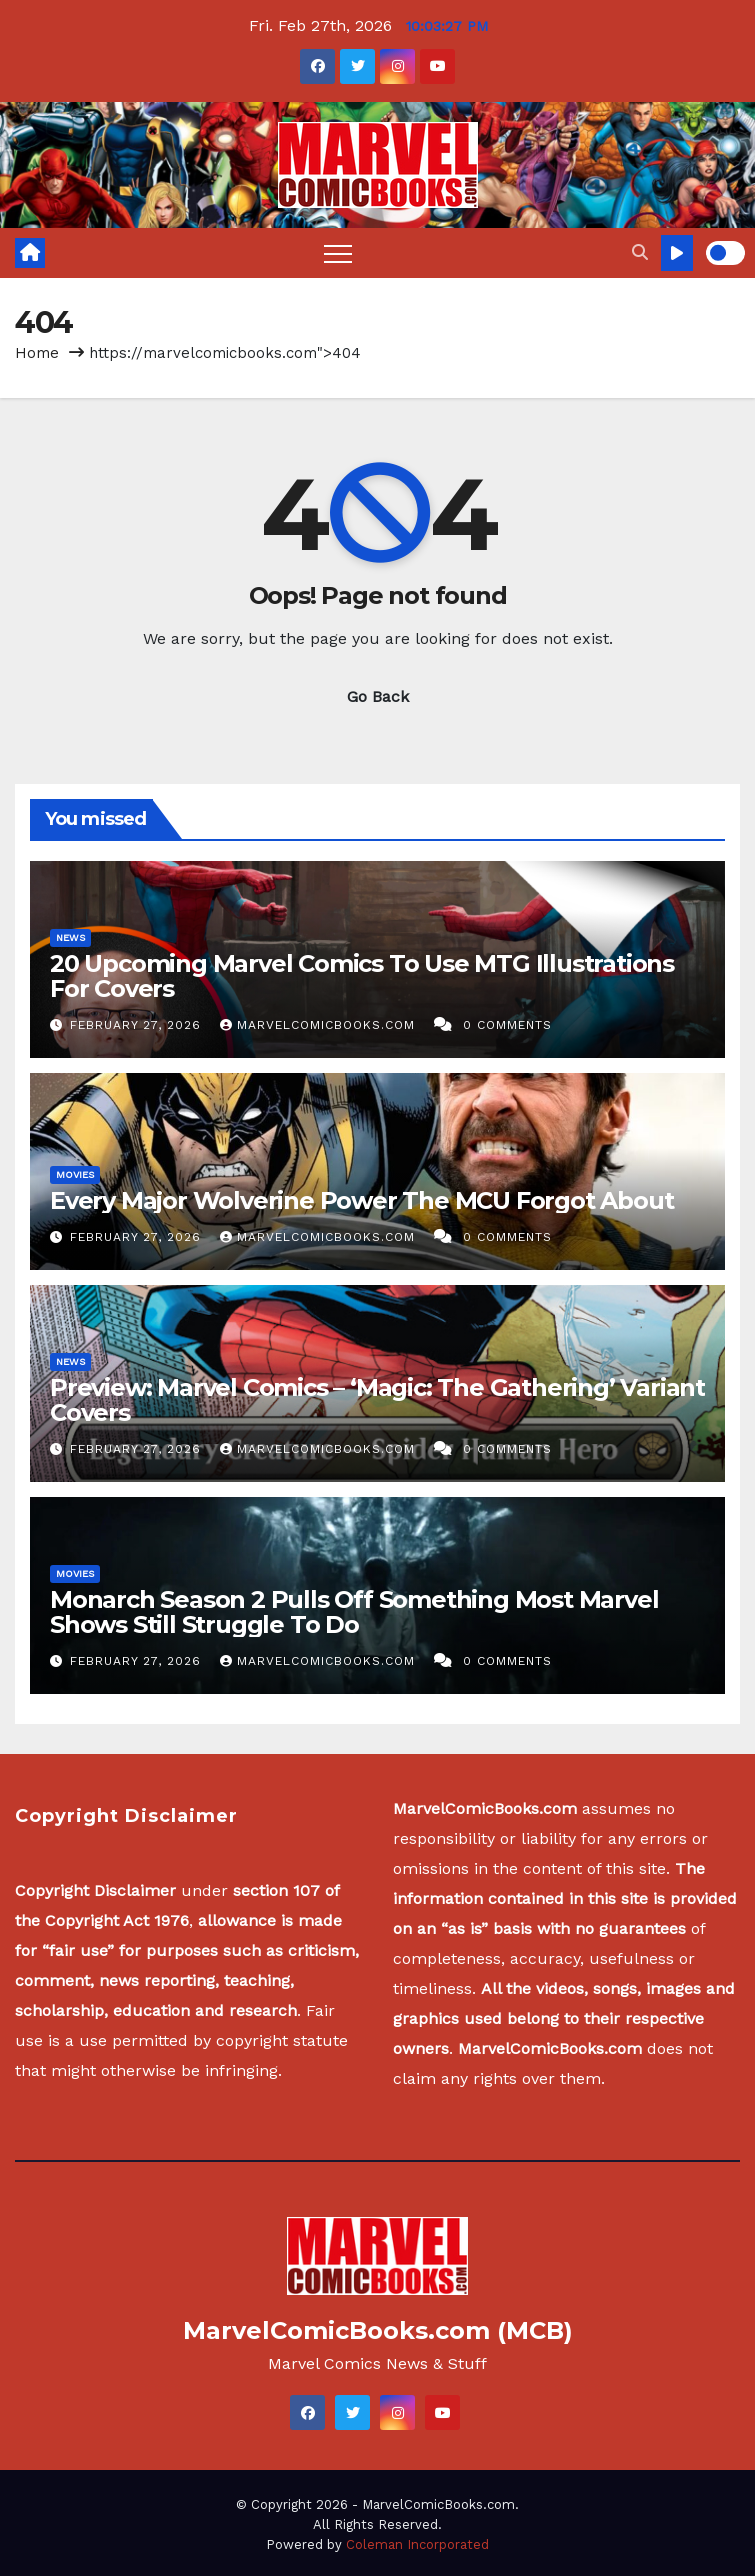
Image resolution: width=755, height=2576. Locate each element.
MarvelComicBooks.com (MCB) (378, 2330)
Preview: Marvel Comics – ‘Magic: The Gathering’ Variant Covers (377, 1400)
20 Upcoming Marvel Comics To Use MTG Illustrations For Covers (362, 976)
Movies (75, 1174)
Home (37, 353)
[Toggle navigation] (338, 253)
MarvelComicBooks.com (320, 1025)
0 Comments (507, 1025)
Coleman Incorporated (417, 2544)
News (70, 937)
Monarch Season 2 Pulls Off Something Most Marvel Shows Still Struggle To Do (354, 1612)
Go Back (378, 696)
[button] (640, 252)
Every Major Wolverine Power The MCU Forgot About (361, 1200)
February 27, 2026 (138, 1025)
